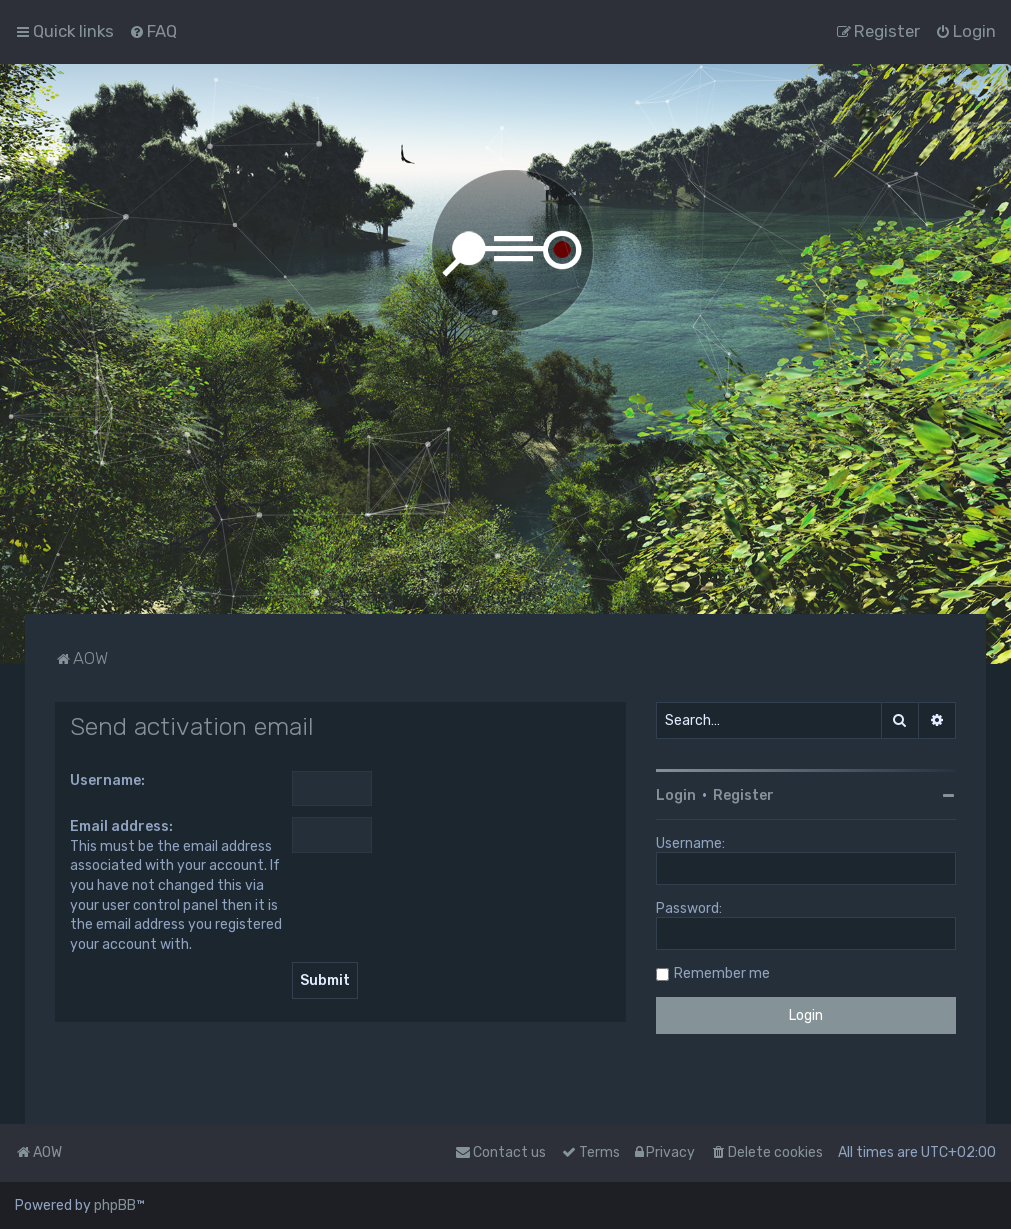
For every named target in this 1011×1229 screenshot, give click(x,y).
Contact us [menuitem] (500, 1152)
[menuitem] (153, 31)
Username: (107, 780)
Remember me (722, 973)
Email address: (121, 826)
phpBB (115, 1205)
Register (743, 795)
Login (676, 795)
